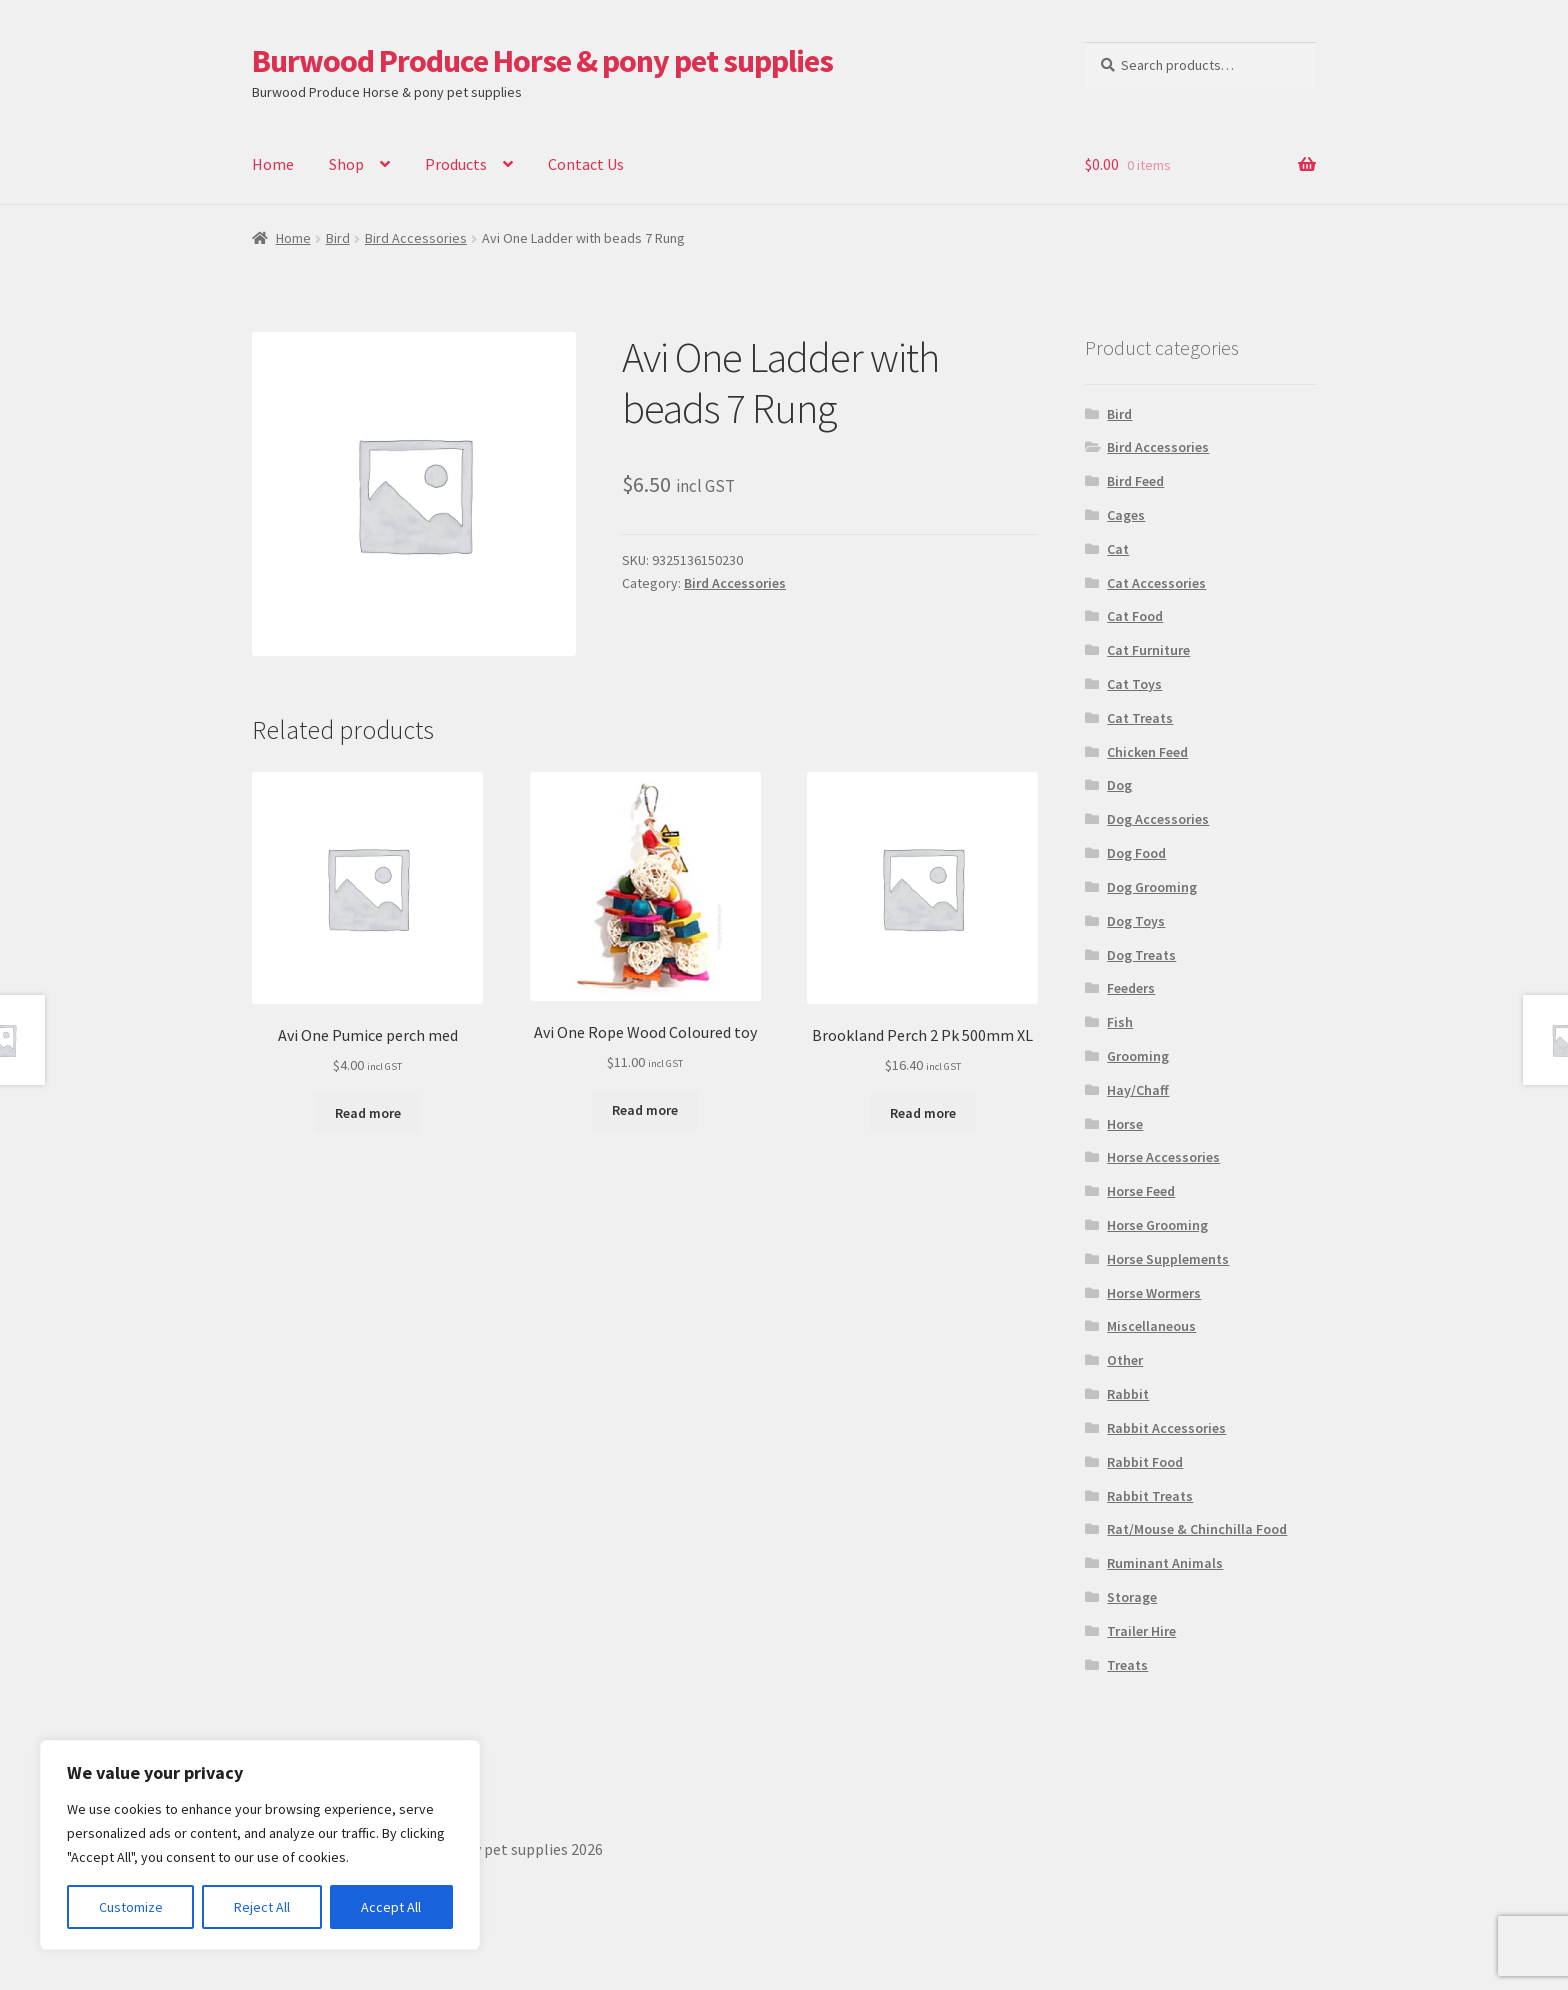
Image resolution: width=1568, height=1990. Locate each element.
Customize (131, 1907)
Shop (346, 164)
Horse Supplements (1168, 1259)
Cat (1118, 549)
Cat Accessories (1156, 583)
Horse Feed (1141, 1191)
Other (1125, 1360)
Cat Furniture (1148, 650)
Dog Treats (1141, 955)
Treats (1127, 1665)
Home (273, 164)
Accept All (391, 1907)
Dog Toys (1136, 921)
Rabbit (1128, 1394)
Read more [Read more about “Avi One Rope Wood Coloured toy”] (645, 1110)
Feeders (1131, 988)
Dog (1119, 785)
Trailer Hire (1141, 1631)
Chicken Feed (1147, 752)
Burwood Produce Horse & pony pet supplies (542, 61)
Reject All (262, 1907)
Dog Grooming (1152, 887)
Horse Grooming (1157, 1225)
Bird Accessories (416, 238)
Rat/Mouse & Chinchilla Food (1197, 1529)
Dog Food (1136, 853)
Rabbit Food (1145, 1462)
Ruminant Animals (1165, 1563)
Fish (1120, 1022)
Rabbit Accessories (1166, 1428)
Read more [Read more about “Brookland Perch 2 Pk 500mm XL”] (923, 1113)
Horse (1125, 1124)
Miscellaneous (1151, 1326)
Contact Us (586, 164)
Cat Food (1135, 616)
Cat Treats (1140, 718)
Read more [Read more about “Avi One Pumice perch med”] (368, 1113)
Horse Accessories (1163, 1157)
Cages (1126, 515)
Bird (338, 238)
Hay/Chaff (1138, 1090)
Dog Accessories (1158, 819)
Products (456, 164)
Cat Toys (1134, 684)
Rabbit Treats (1150, 1496)
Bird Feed (1135, 481)
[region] (260, 1845)
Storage (1132, 1597)
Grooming (1138, 1056)
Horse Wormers (1154, 1293)
